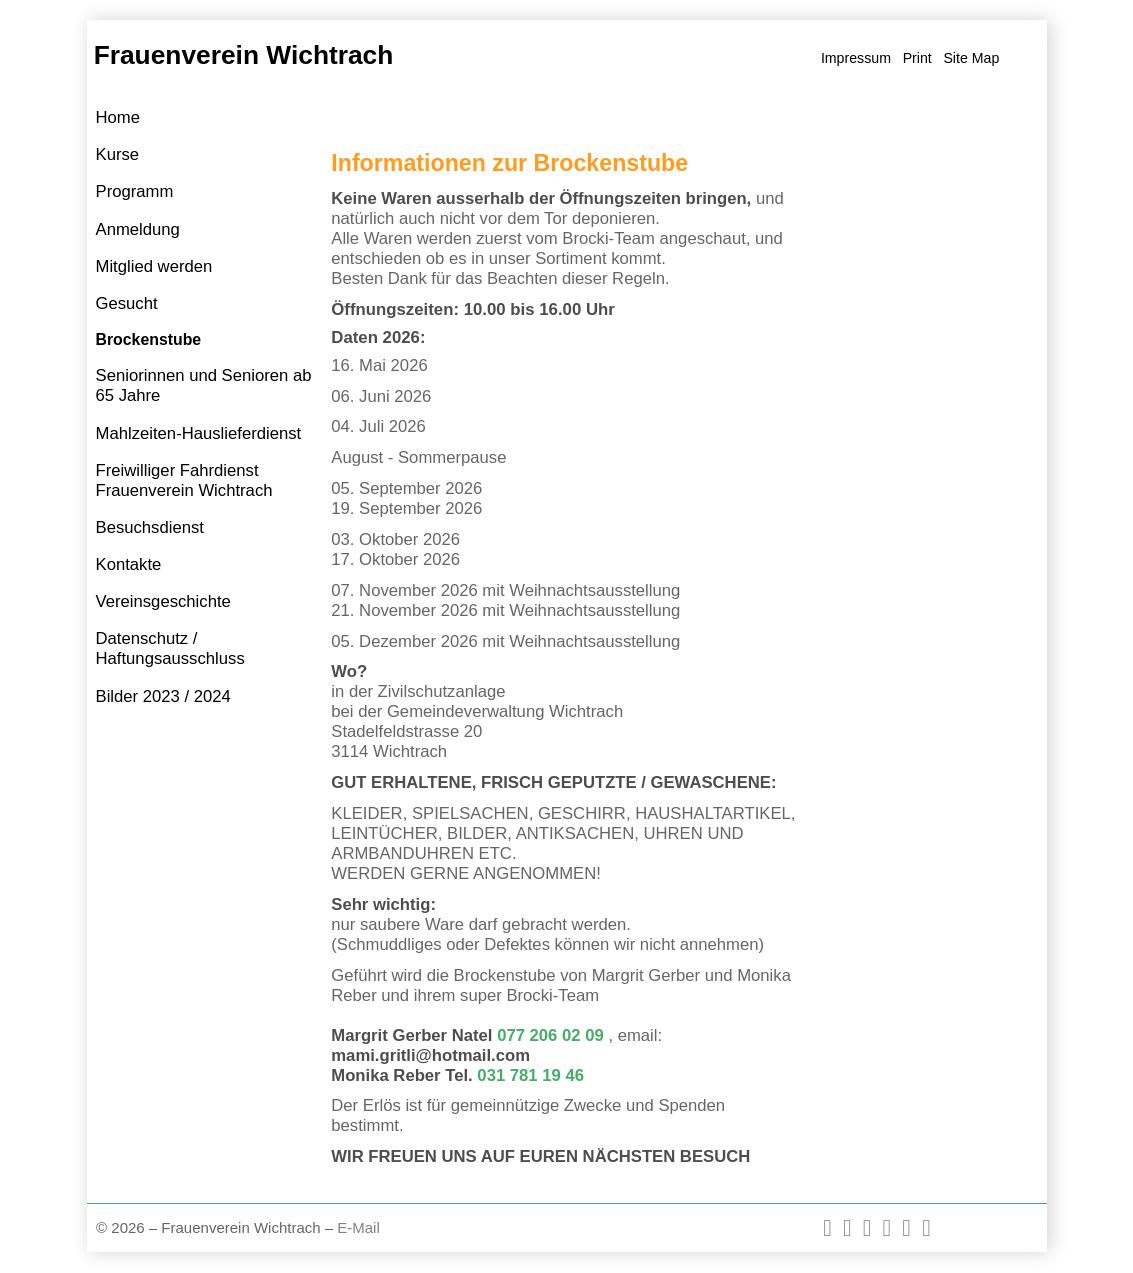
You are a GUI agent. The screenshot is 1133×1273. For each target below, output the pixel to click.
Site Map (971, 58)
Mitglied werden (154, 266)
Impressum (856, 58)
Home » (357, 118)
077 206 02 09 (550, 1035)
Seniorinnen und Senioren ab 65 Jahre (204, 385)
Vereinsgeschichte (163, 601)
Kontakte (129, 564)
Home (118, 117)
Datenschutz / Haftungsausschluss (170, 648)
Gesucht (127, 303)
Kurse (118, 154)
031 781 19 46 (530, 1075)
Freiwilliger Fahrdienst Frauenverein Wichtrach (184, 480)
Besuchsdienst (150, 527)
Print (917, 58)
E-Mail (358, 1227)
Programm (135, 191)
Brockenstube (149, 339)
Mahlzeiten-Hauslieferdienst (199, 433)
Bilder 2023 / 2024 (163, 696)
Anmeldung (138, 229)
